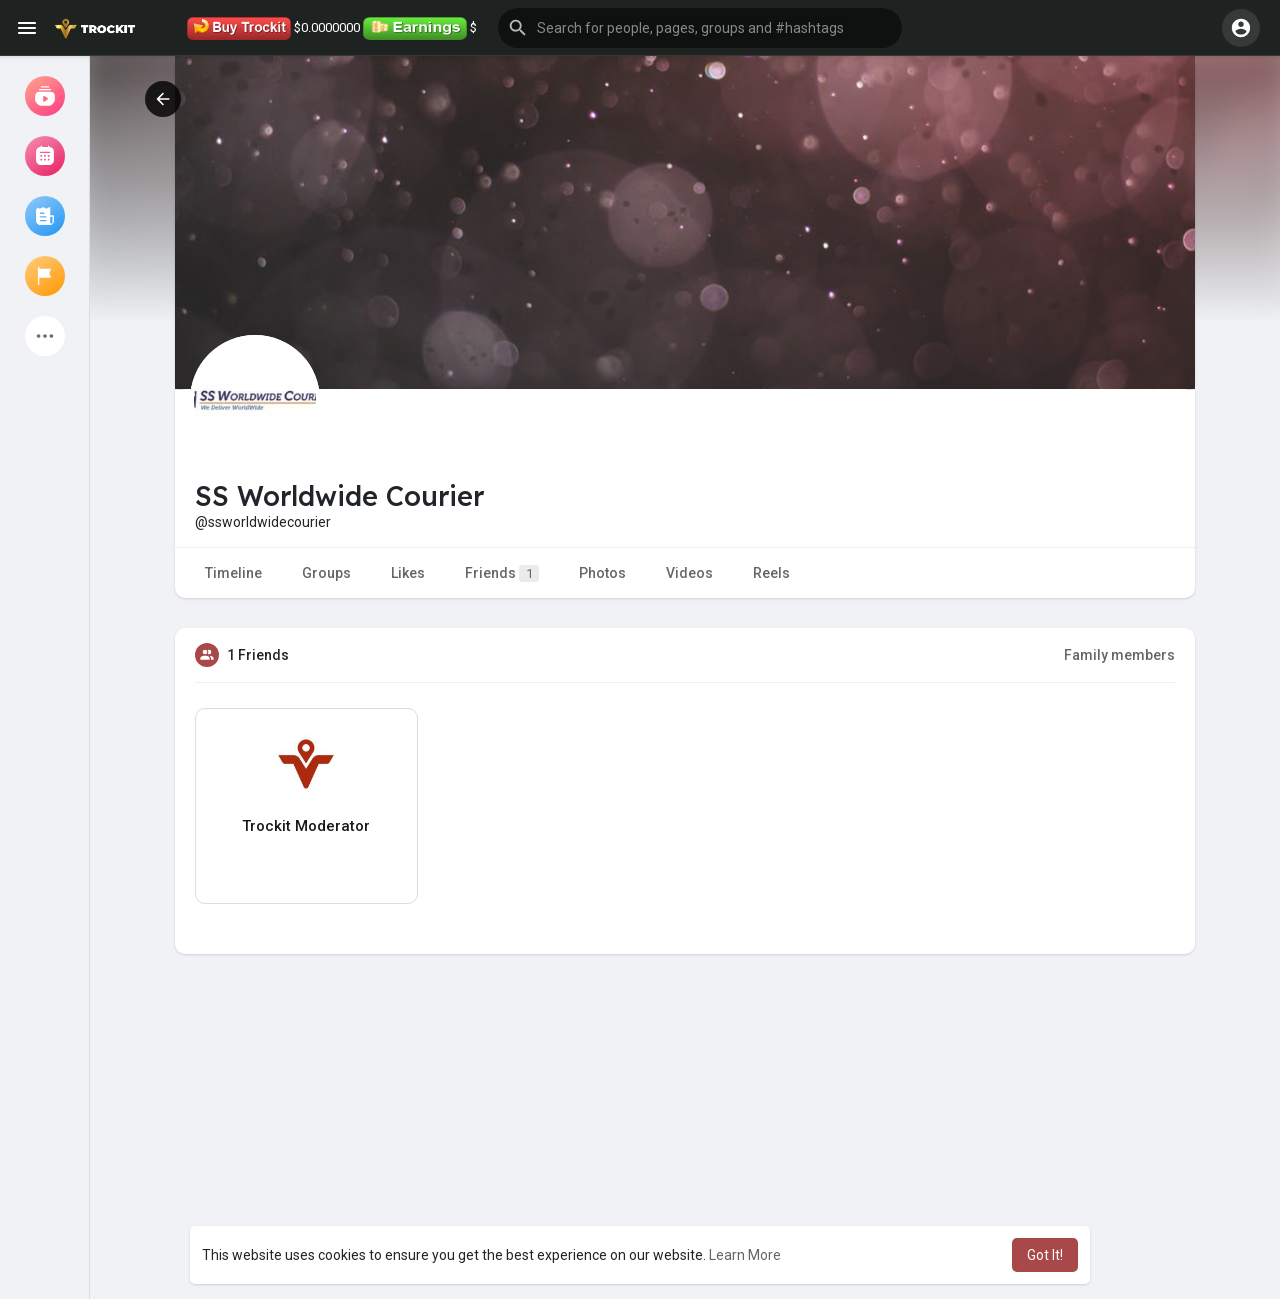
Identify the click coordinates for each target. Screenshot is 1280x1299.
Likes (408, 573)
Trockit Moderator (306, 826)
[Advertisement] (685, 1154)
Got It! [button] (1045, 1255)
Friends (502, 573)
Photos (602, 573)
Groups (326, 573)
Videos (689, 573)
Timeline (233, 573)
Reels (771, 573)
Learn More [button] (745, 1255)
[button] (700, 28)
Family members (1119, 655)
